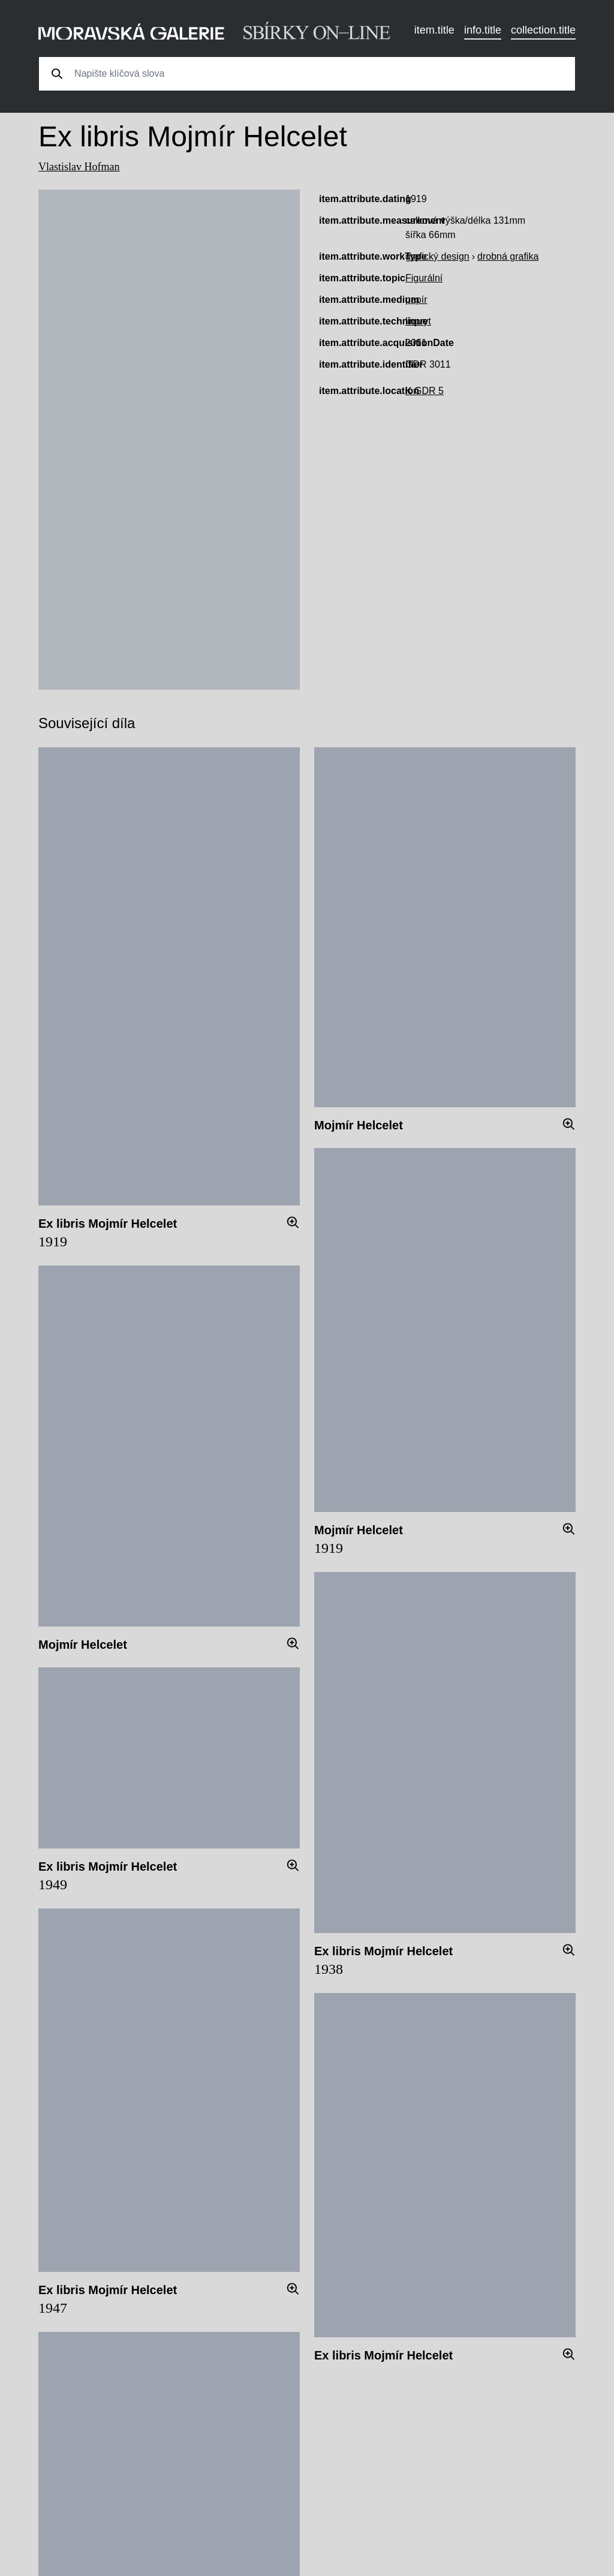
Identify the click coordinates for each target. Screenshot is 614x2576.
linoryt (418, 321)
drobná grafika (507, 256)
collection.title (543, 30)
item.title (434, 30)
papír (416, 299)
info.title (482, 30)
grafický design (437, 256)
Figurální (424, 278)
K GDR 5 (424, 391)
